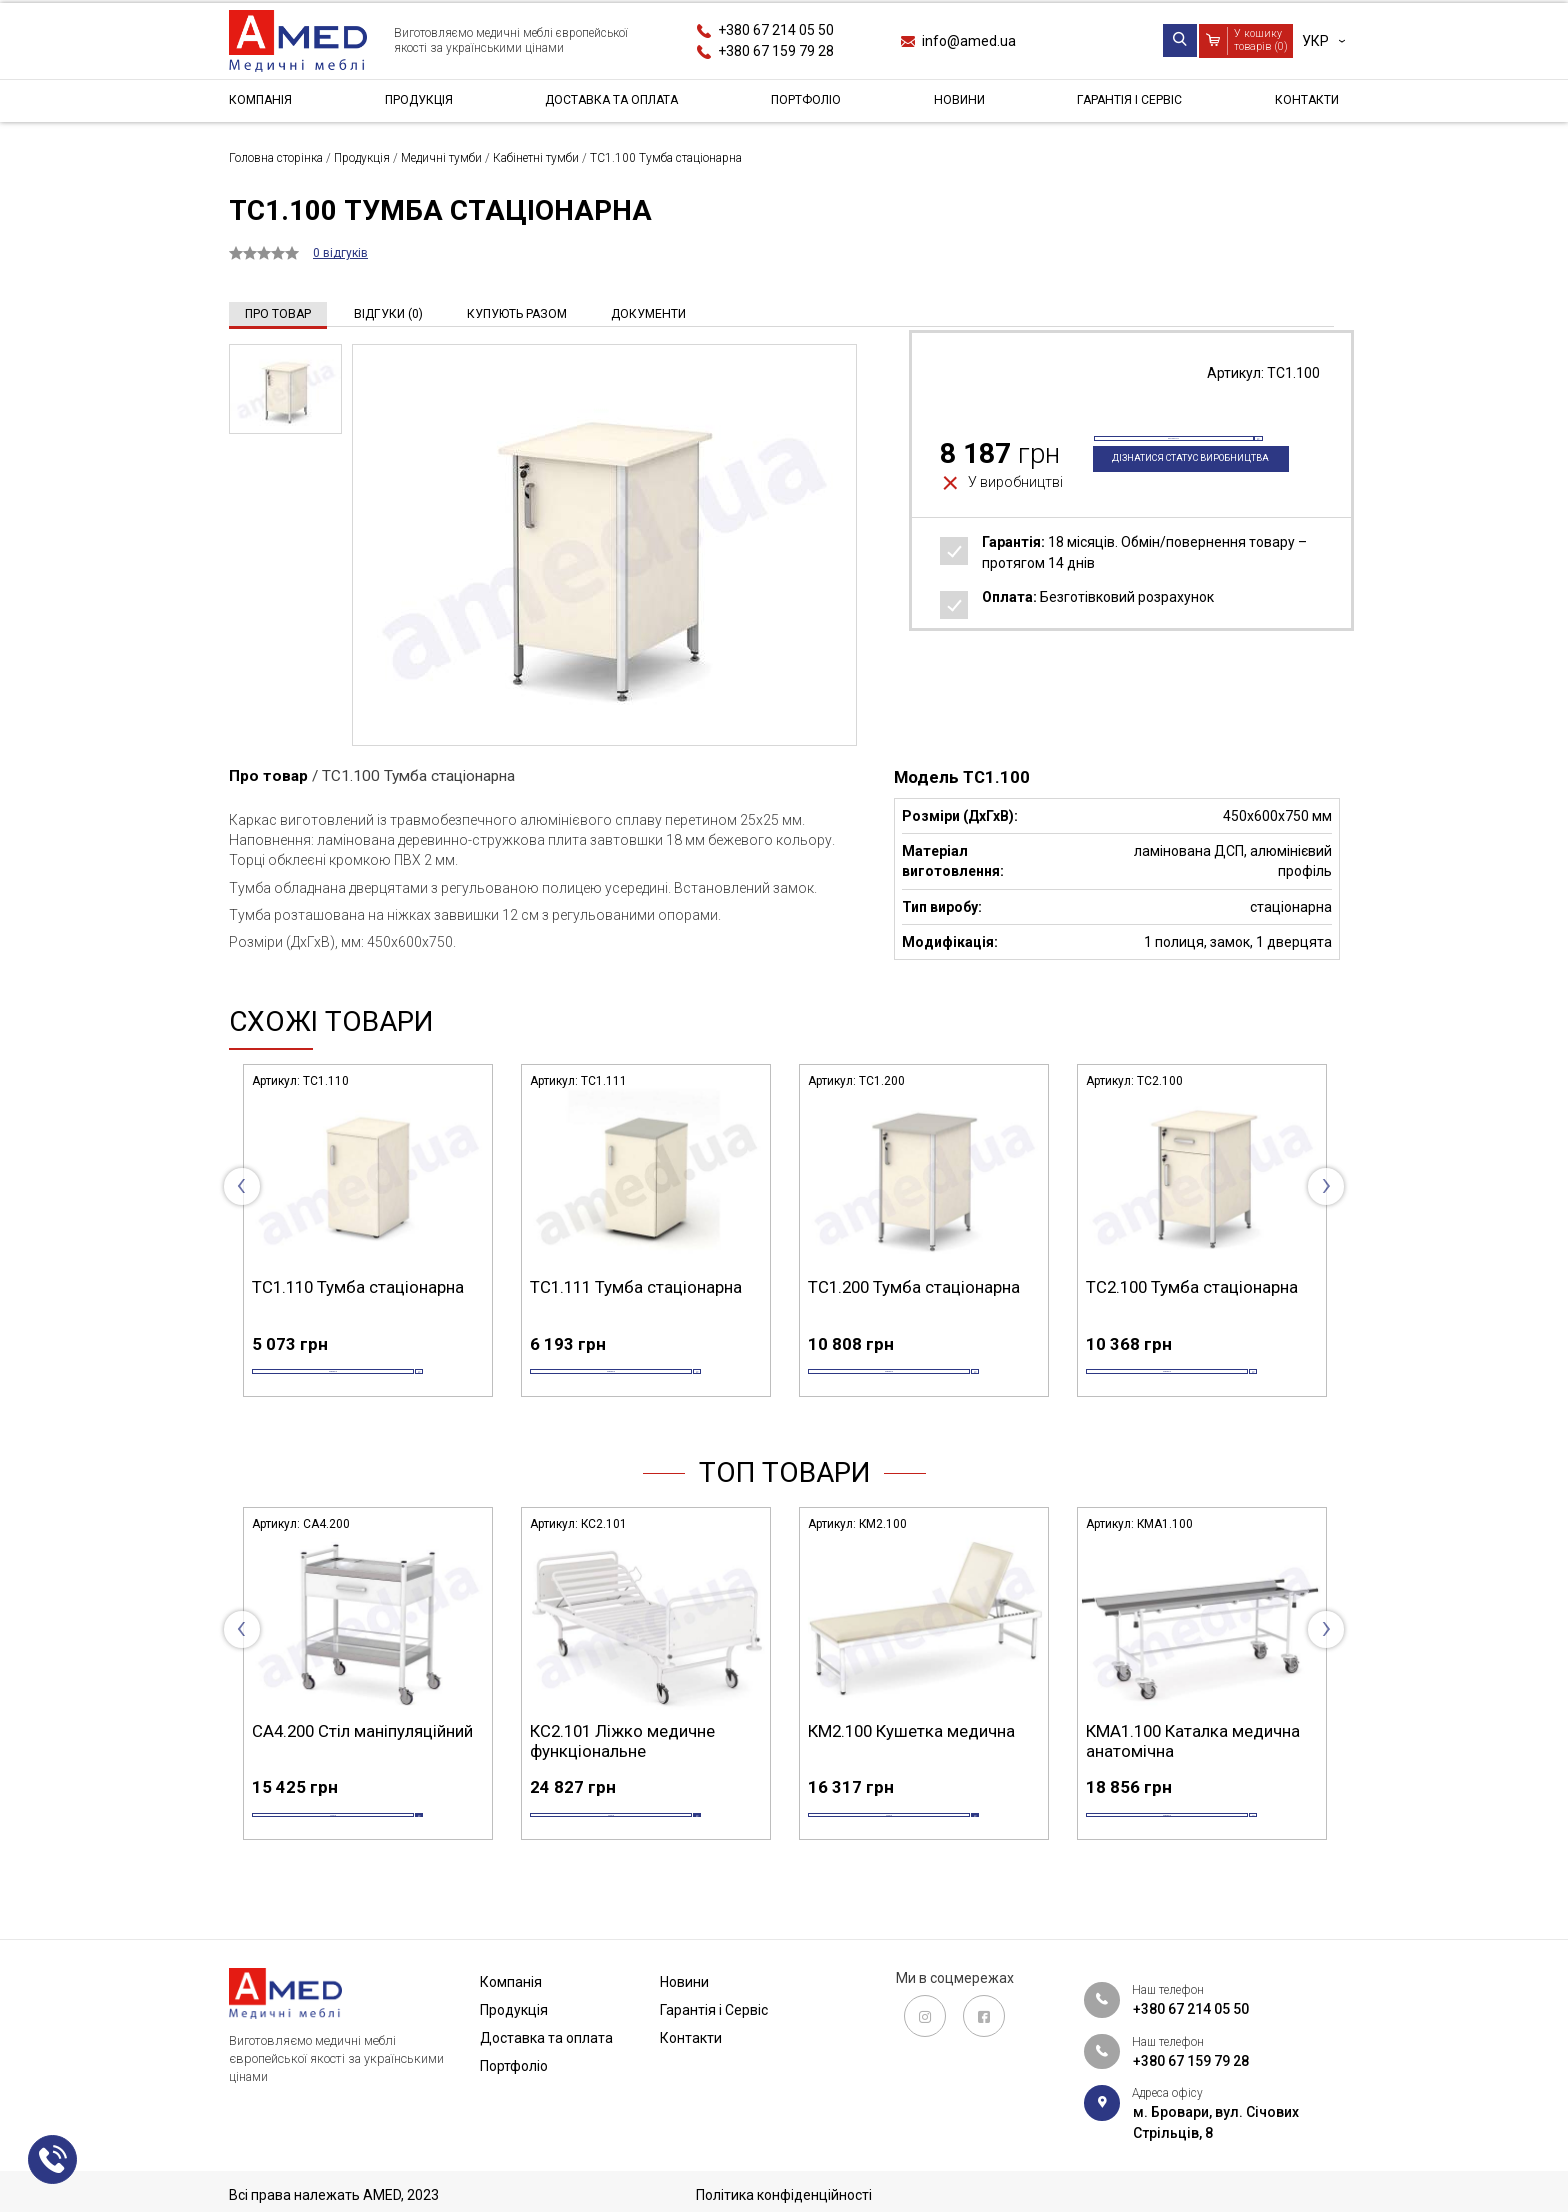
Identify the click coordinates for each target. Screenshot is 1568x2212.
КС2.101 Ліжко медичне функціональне (622, 1773)
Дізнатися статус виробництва (1167, 498)
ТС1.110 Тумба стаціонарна (358, 1287)
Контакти (1302, 104)
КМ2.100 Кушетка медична (911, 1763)
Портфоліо (813, 104)
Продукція (417, 104)
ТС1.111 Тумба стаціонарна (636, 1287)
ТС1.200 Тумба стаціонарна (914, 1287)
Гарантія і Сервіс (1127, 104)
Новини (960, 104)
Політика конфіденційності (784, 2195)
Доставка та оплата (615, 104)
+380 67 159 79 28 (776, 51)
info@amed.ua (969, 41)
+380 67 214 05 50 (776, 30)
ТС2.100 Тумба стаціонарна (1192, 1287)
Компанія (264, 104)
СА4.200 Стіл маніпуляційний (362, 1763)
